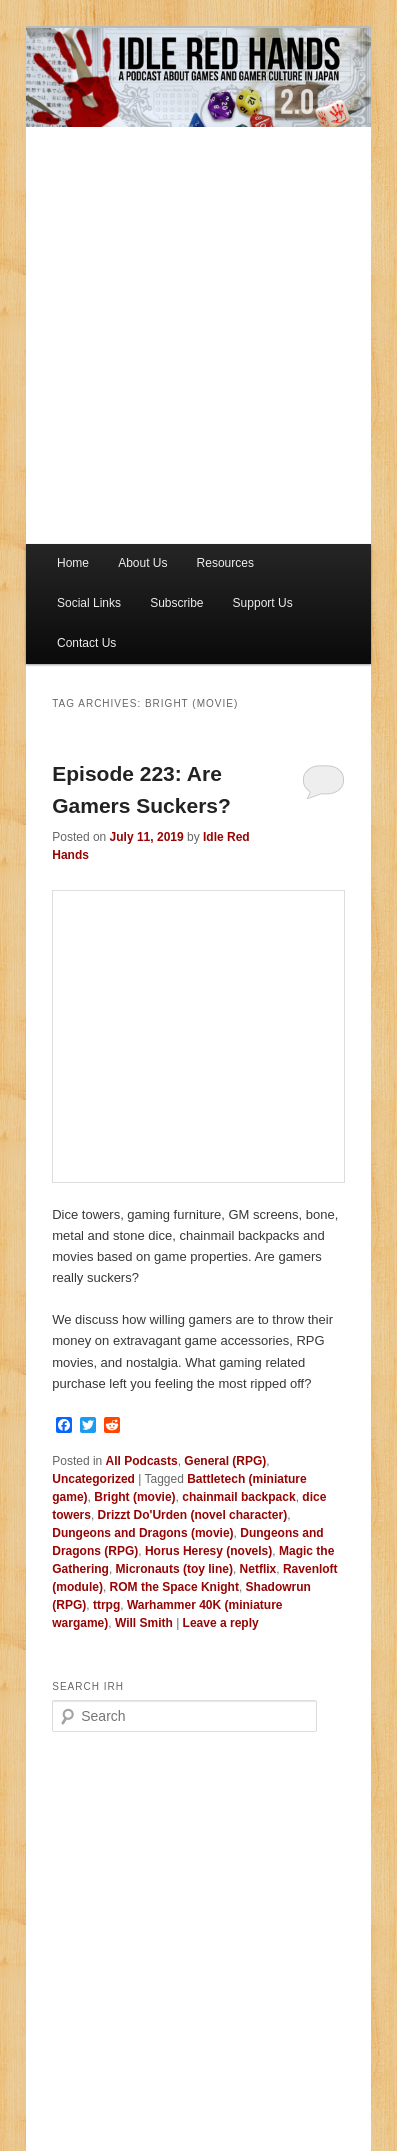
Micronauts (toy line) (174, 1569)
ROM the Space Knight (174, 1587)
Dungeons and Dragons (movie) (142, 1533)
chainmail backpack (238, 1497)
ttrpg (106, 1605)
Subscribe (176, 603)
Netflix (258, 1569)
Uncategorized (93, 1479)
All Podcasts (142, 1461)
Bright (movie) (134, 1497)
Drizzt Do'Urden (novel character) (193, 1515)
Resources (225, 563)
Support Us (263, 603)
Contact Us (86, 643)
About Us (142, 563)
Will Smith (144, 1623)
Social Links (89, 603)
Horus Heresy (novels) (208, 1551)
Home (73, 563)
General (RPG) (225, 1461)
